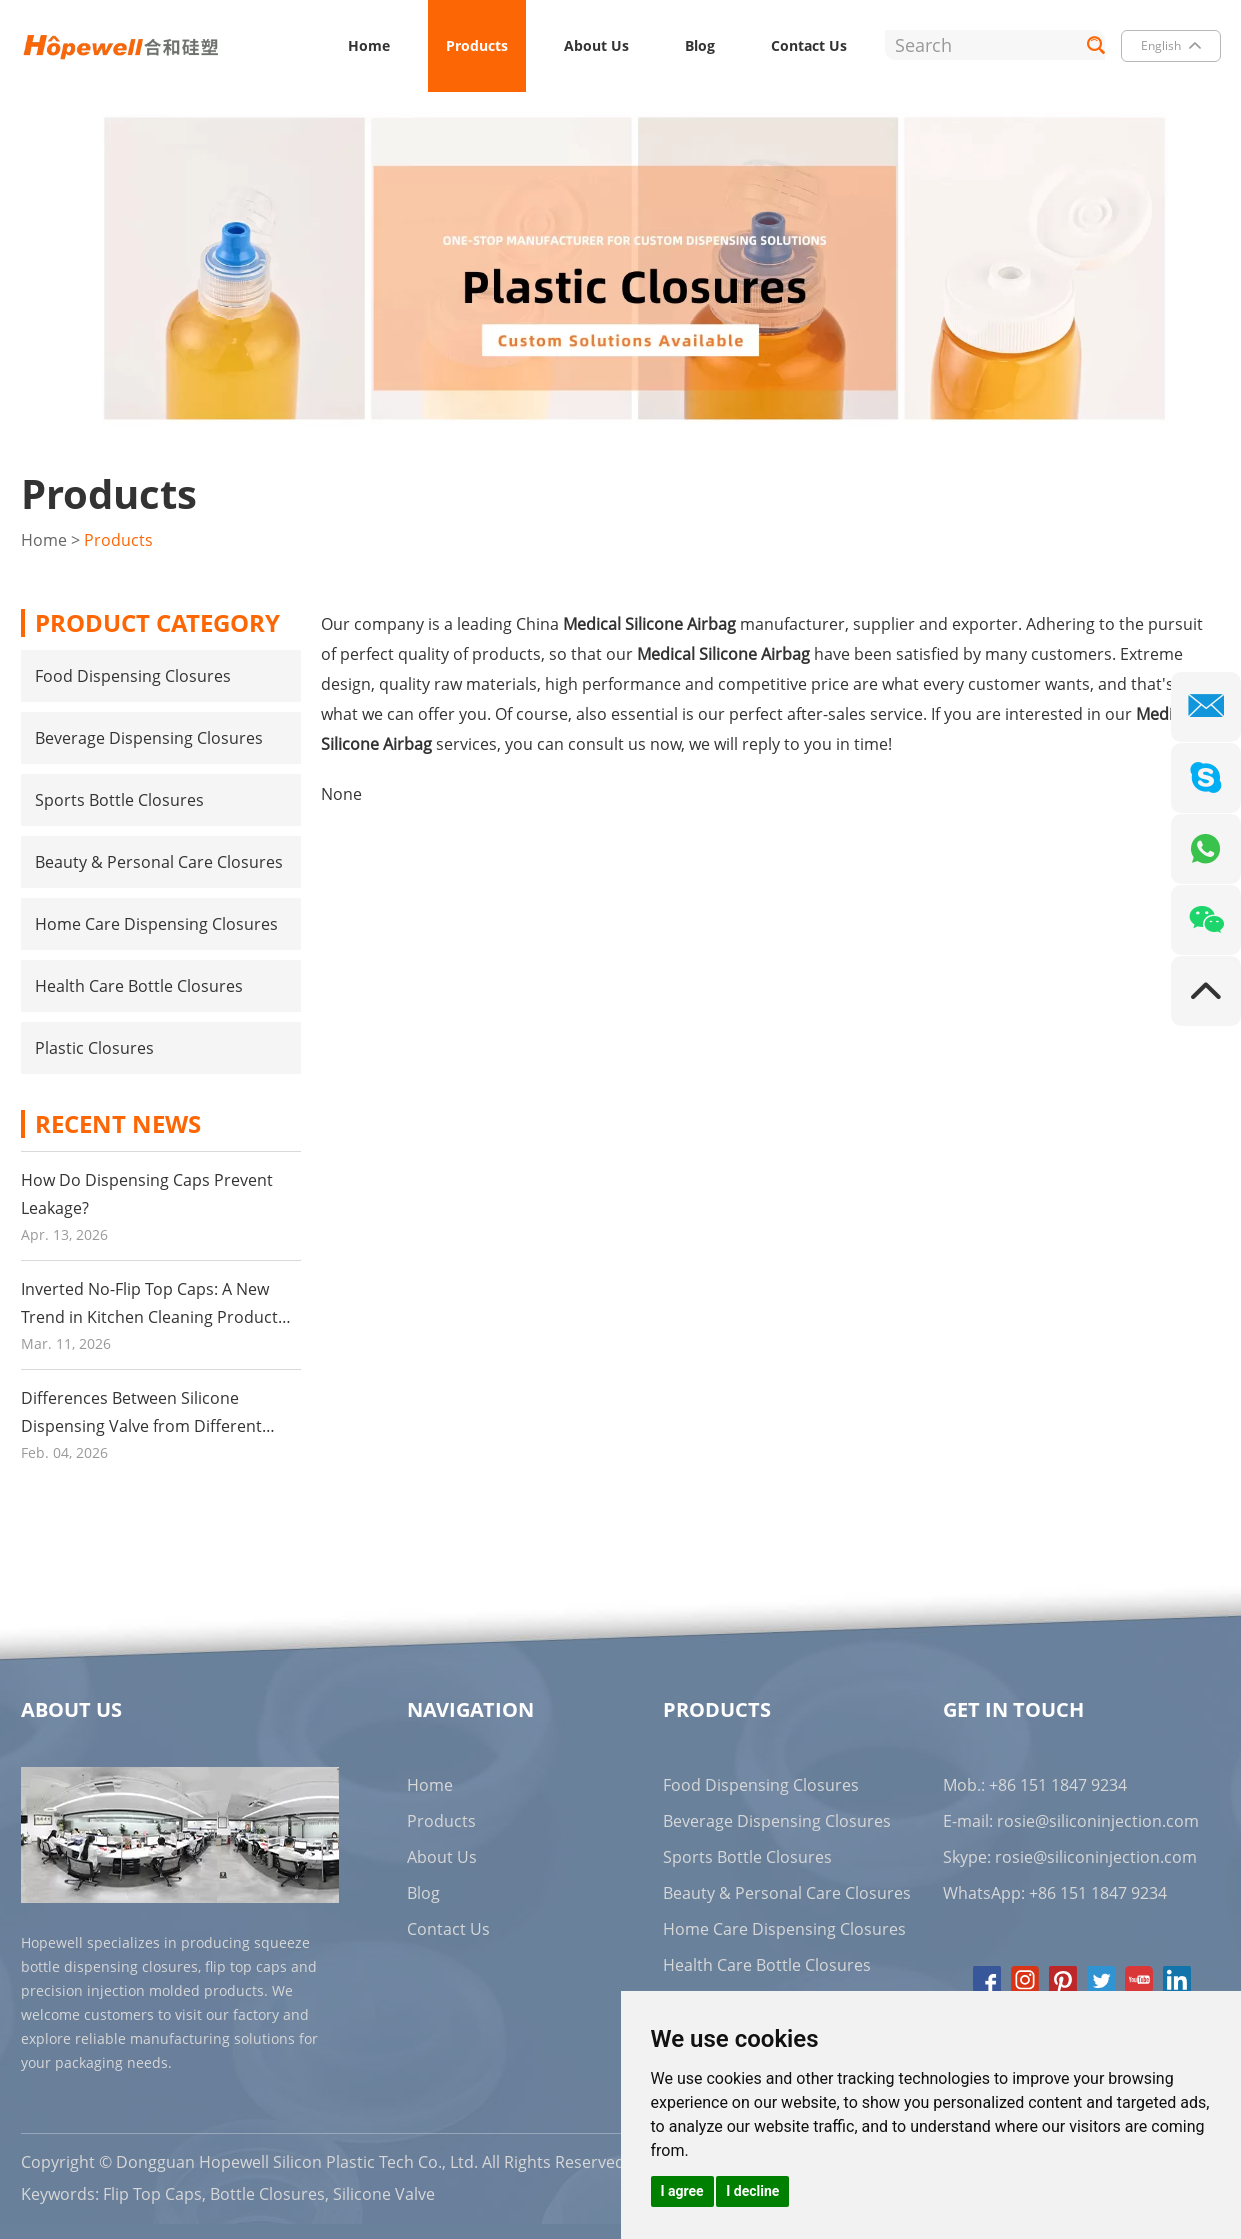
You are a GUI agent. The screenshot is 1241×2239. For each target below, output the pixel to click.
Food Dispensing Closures (133, 676)
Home (369, 45)
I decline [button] (752, 2191)
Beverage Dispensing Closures (149, 738)
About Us (596, 45)
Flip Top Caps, (154, 2194)
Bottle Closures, (269, 2194)
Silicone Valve (384, 2194)
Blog (700, 45)
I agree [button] (682, 2191)
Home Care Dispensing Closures (156, 924)
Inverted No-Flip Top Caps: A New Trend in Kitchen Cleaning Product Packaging (149, 1317)
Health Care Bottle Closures (139, 986)
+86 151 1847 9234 (1098, 1893)
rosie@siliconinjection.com (1098, 1821)
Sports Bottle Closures (119, 800)
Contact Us (809, 45)
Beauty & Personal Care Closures (159, 862)
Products (477, 45)
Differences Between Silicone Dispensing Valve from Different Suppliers (141, 1426)
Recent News (118, 1123)
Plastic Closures (94, 1048)
